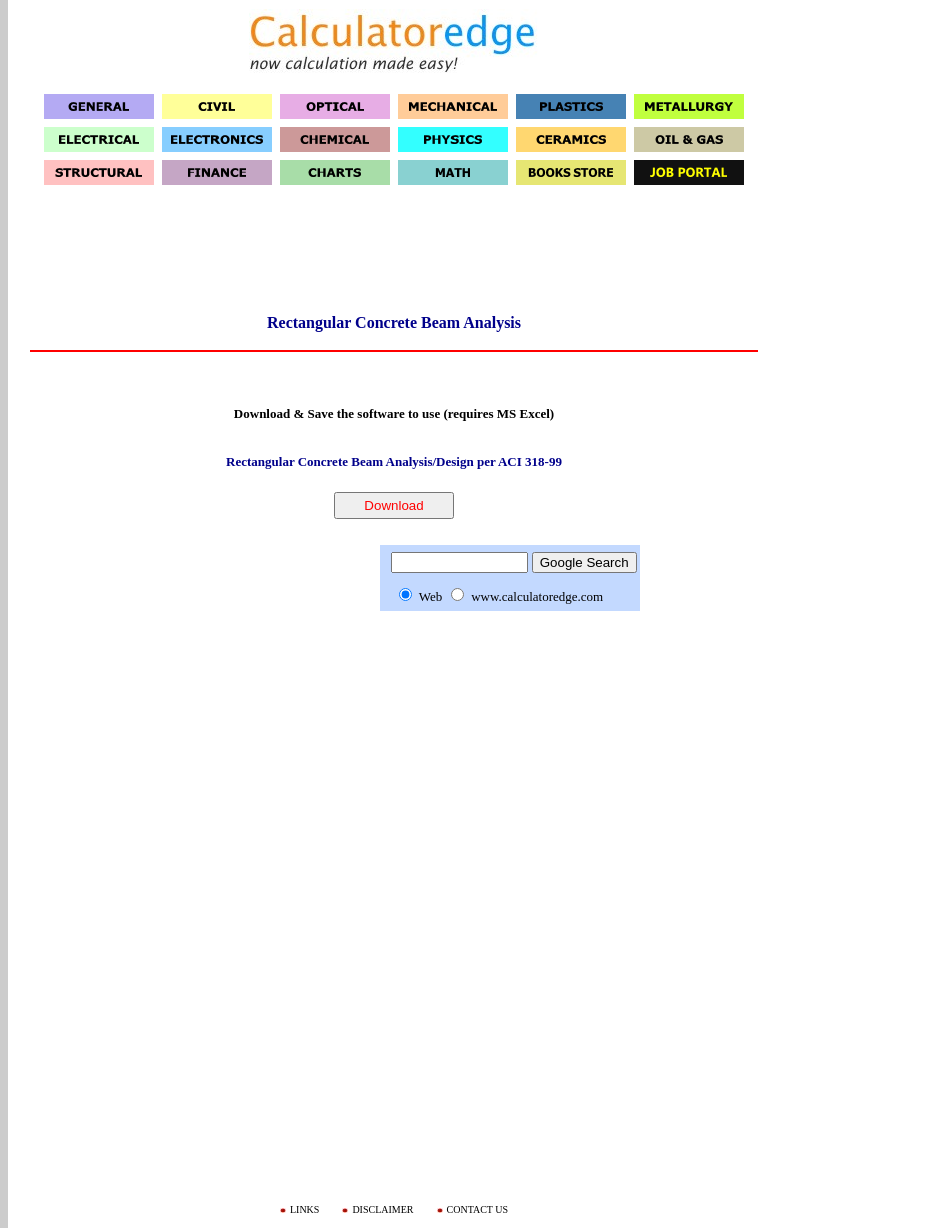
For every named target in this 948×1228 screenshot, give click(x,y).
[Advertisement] (394, 256)
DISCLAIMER (382, 1209)
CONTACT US (478, 1209)
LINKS (304, 1209)
